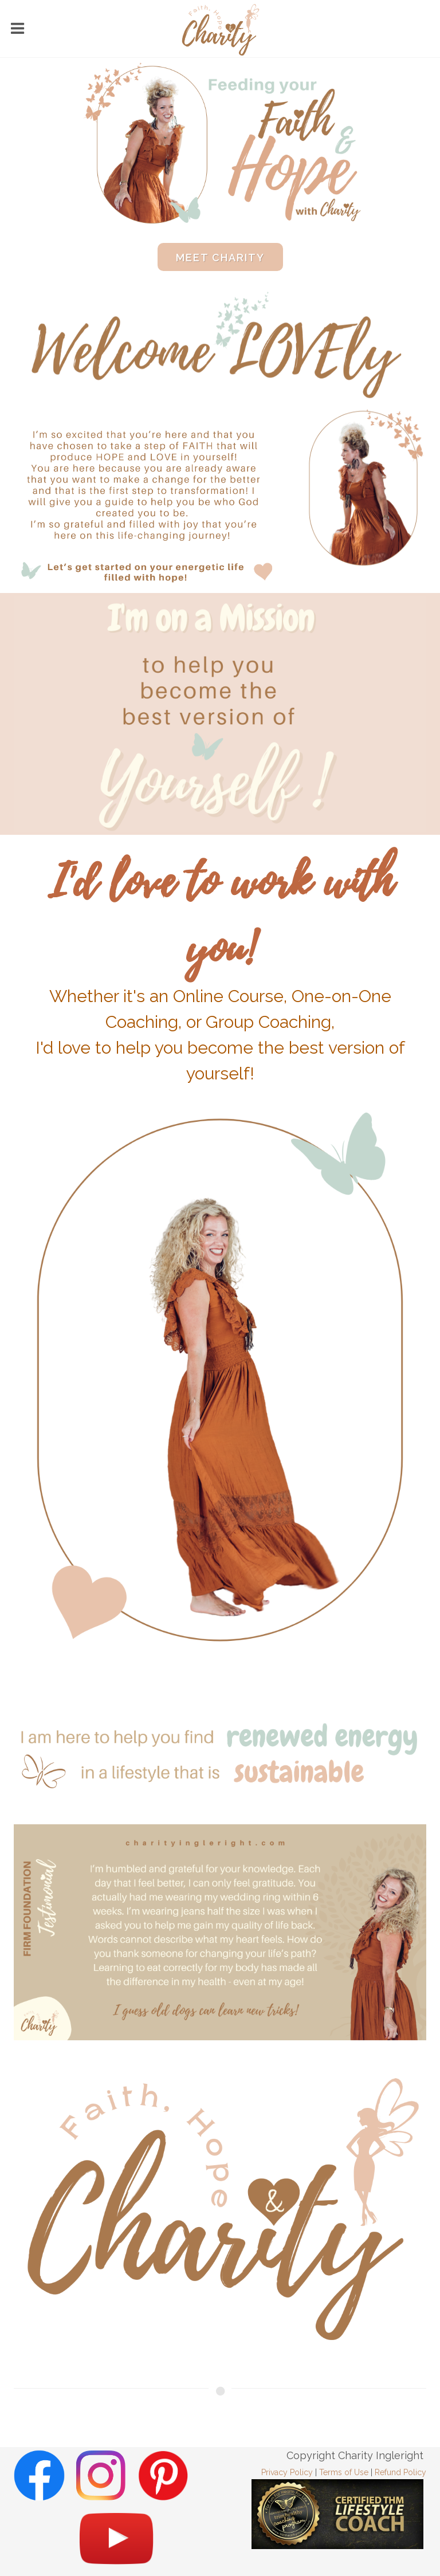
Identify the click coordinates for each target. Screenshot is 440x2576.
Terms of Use (343, 2472)
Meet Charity (220, 258)
